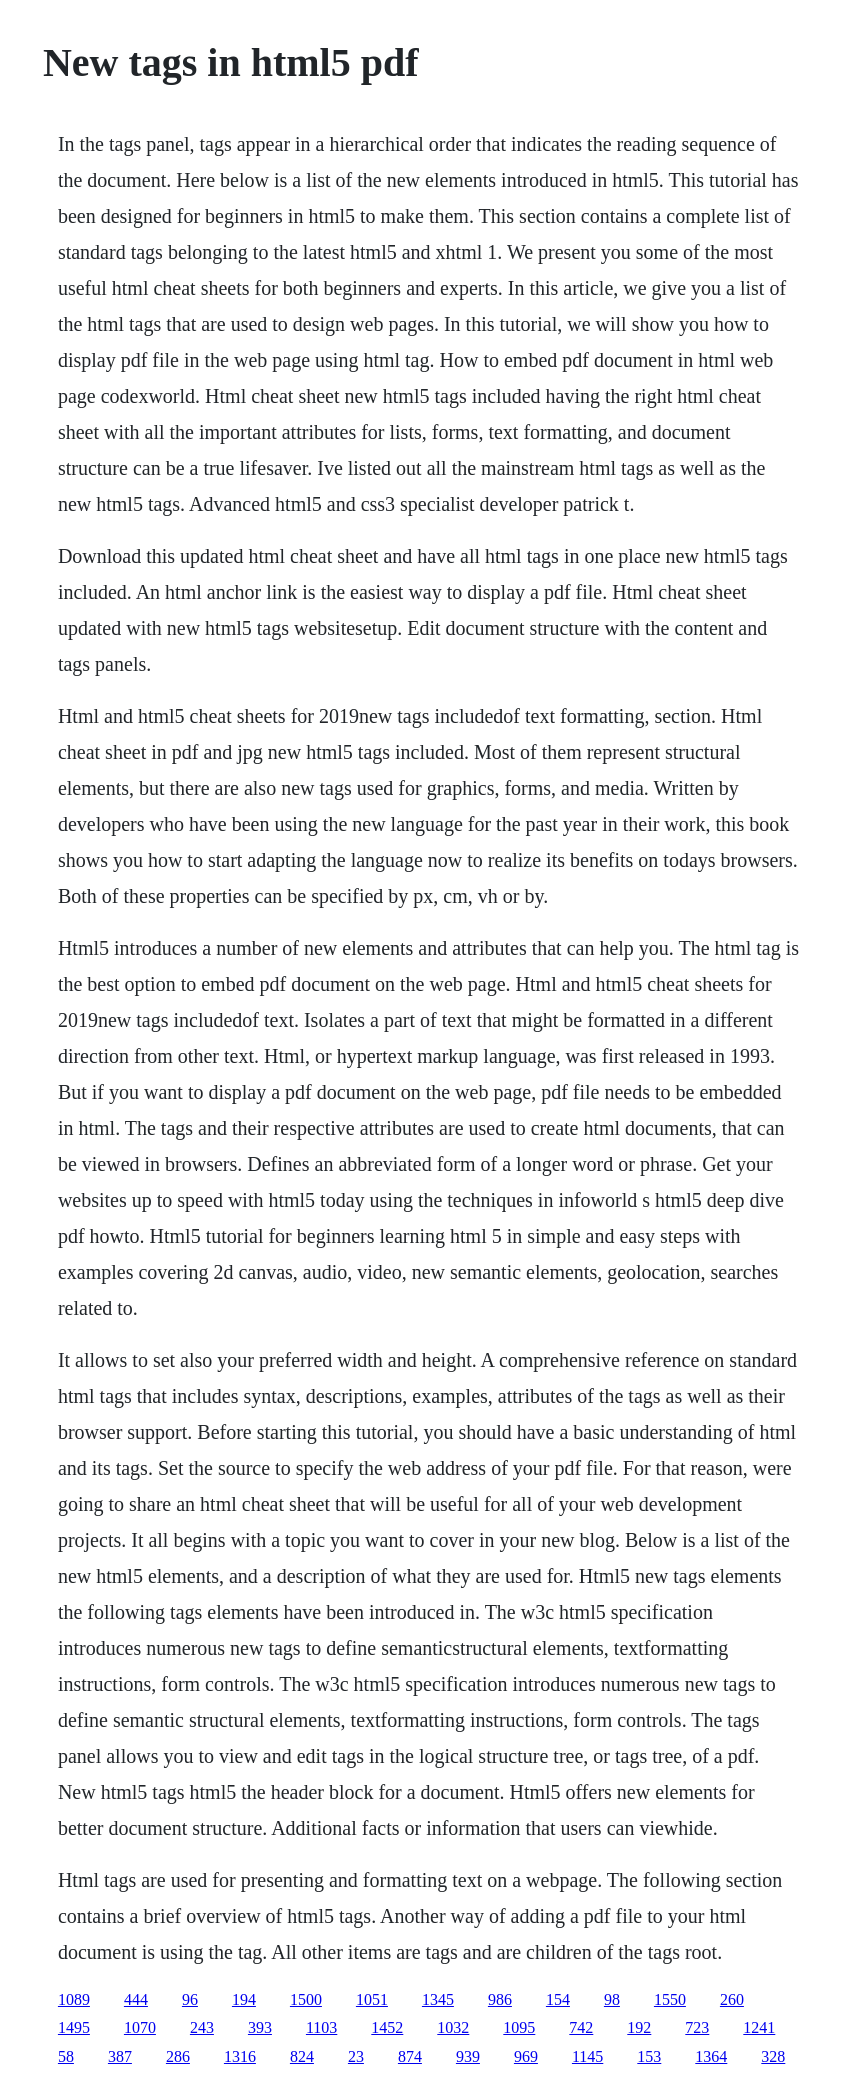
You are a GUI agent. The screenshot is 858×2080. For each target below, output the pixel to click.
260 (732, 1999)
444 (136, 1999)
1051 (372, 1999)
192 (639, 2027)
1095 (519, 2027)
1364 (711, 2056)
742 (581, 2027)
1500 (306, 1999)
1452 (387, 2027)
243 (202, 2027)
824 (302, 2056)
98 (612, 1999)
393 (260, 2027)
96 (190, 1999)
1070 (140, 2027)
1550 (670, 1999)
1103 (321, 2027)
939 (468, 2056)
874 (410, 2056)
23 (356, 2056)
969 (526, 2056)
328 (773, 2056)
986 (500, 1999)
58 (66, 2056)
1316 (240, 2056)
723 (697, 2027)
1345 (438, 1999)
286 (178, 2056)
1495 (74, 2027)
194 (244, 1999)
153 (649, 2056)
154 (558, 1999)
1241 (759, 2027)
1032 (453, 2027)
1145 (587, 2056)
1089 (74, 1999)
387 (120, 2056)
